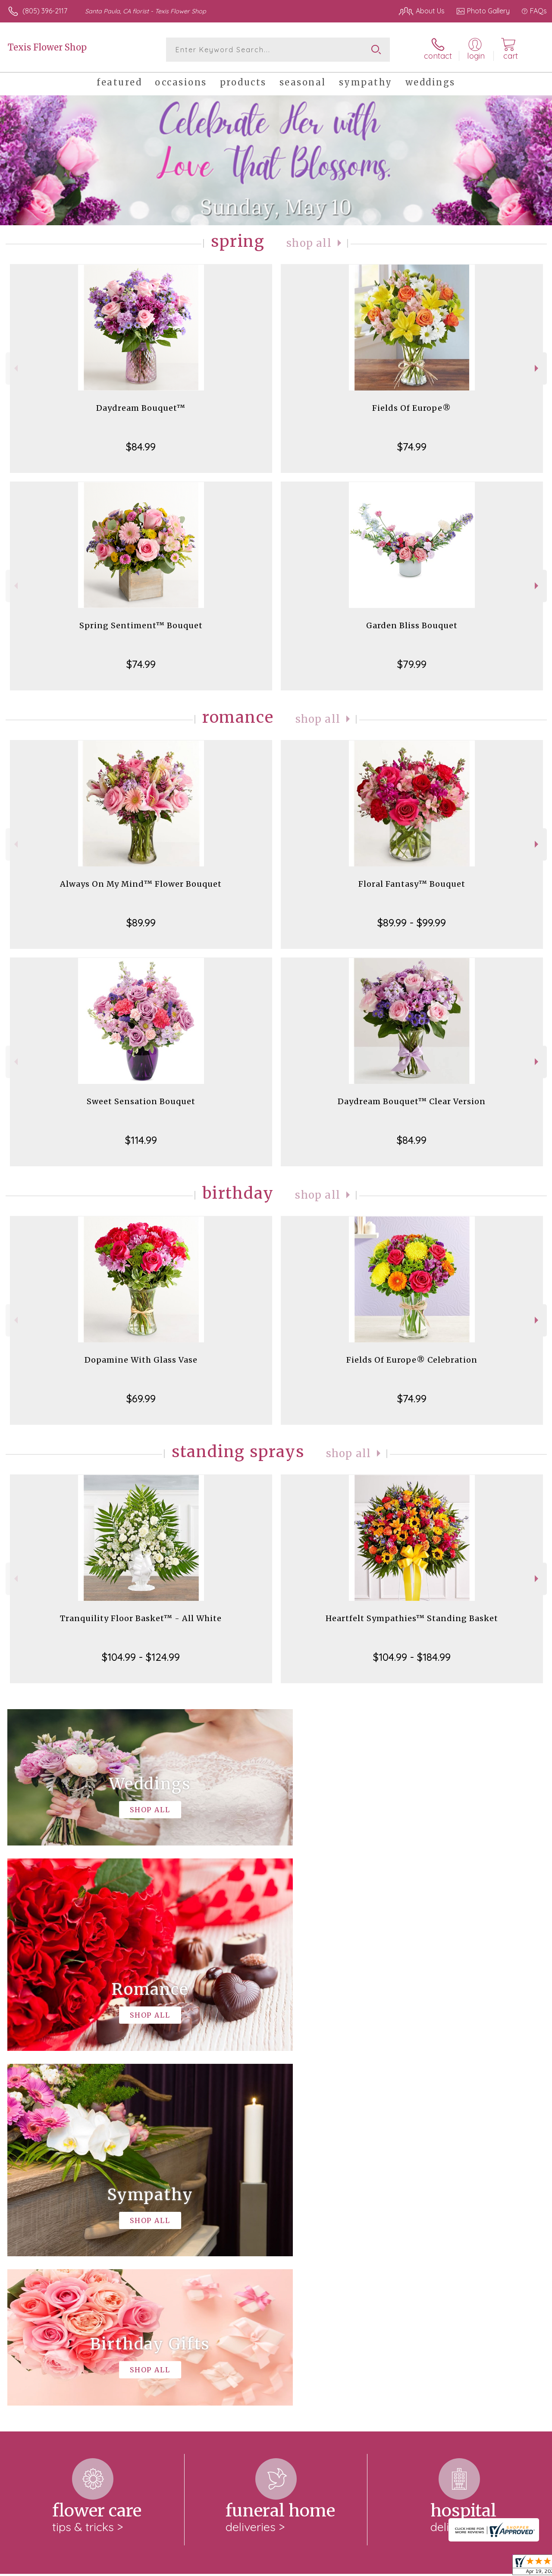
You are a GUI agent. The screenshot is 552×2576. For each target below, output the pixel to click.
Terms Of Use (350, 2567)
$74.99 (412, 446)
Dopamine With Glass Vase (141, 1360)
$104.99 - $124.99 (141, 1656)
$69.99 (141, 1398)
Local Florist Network (463, 2567)
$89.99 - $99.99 (411, 922)
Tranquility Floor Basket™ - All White (141, 1618)
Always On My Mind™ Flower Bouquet (141, 884)
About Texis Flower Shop (51, 2237)
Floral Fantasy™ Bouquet (411, 884)
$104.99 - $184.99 (412, 1656)
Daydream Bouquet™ (140, 408)
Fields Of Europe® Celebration (411, 1360)
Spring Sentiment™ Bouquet (141, 625)
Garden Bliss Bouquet (412, 625)
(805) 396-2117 (44, 10)
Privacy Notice (401, 2567)
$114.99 (141, 1140)
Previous (15, 368)
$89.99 (141, 922)
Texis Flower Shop (47, 47)
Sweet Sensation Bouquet (141, 1101)
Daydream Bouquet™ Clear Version (412, 1101)
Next (537, 368)
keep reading (323, 2254)
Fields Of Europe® (411, 408)
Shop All (309, 243)
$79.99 (412, 664)
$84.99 (141, 446)
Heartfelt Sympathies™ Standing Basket (412, 1618)
